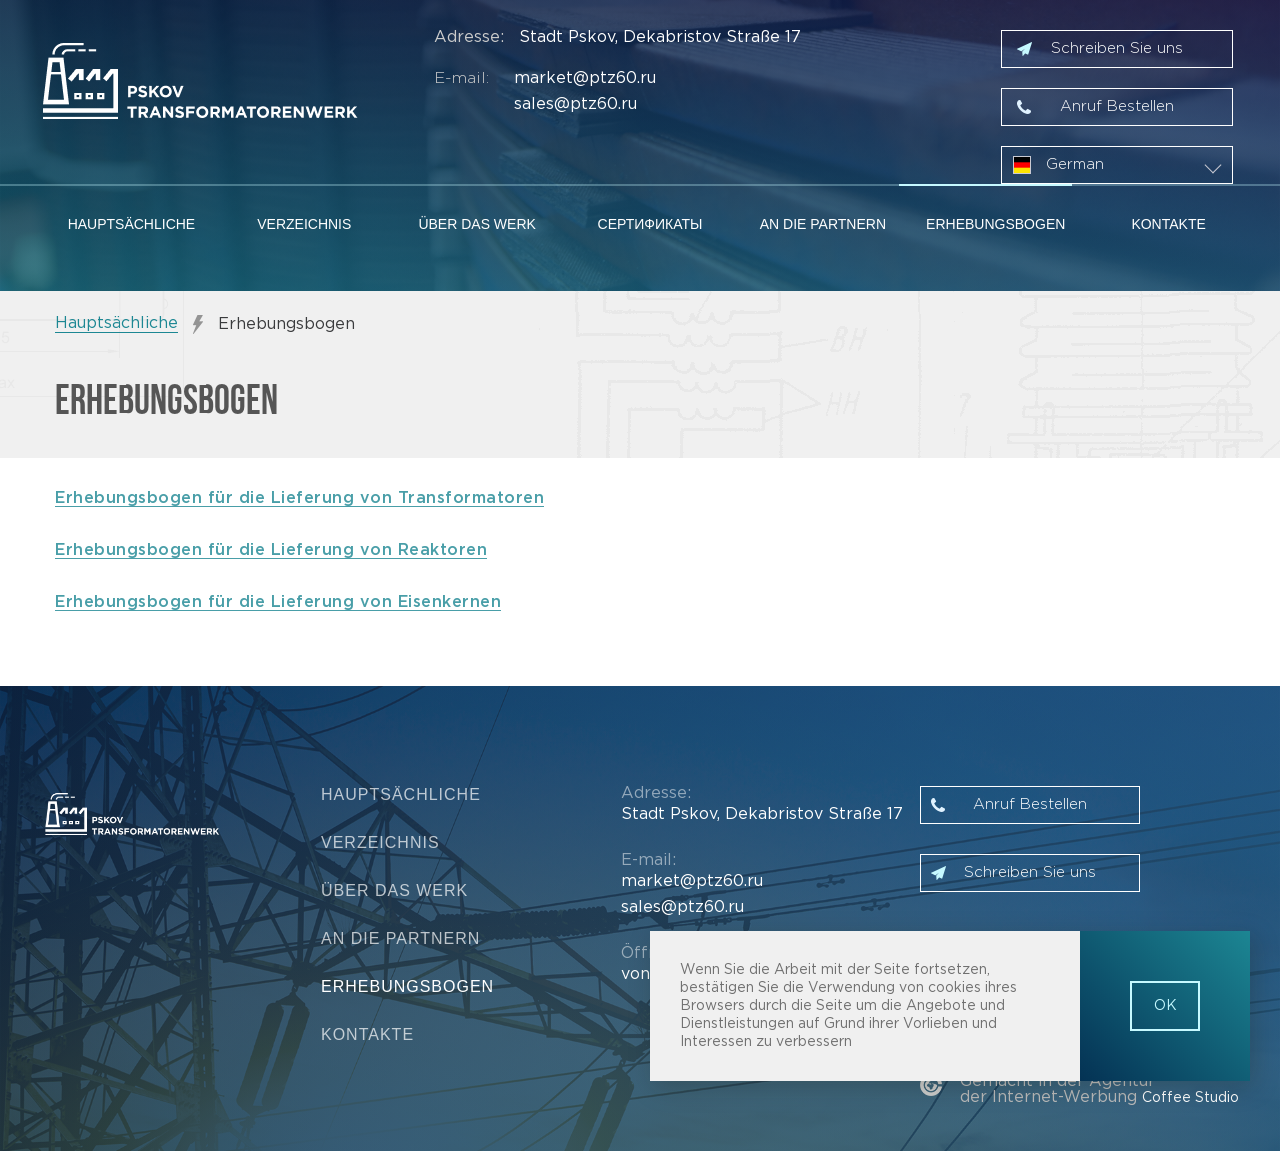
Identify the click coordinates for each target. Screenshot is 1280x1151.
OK (1165, 1006)
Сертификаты (650, 224)
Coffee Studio (1190, 1098)
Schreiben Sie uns (1117, 48)
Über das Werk (476, 224)
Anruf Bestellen (1117, 106)
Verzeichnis (304, 224)
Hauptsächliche (132, 224)
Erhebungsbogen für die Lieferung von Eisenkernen (278, 602)
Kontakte (1168, 224)
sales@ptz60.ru (575, 104)
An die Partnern (823, 224)
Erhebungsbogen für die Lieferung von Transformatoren (299, 498)
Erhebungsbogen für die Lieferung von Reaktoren (271, 550)
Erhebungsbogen (995, 224)
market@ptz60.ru (585, 78)
